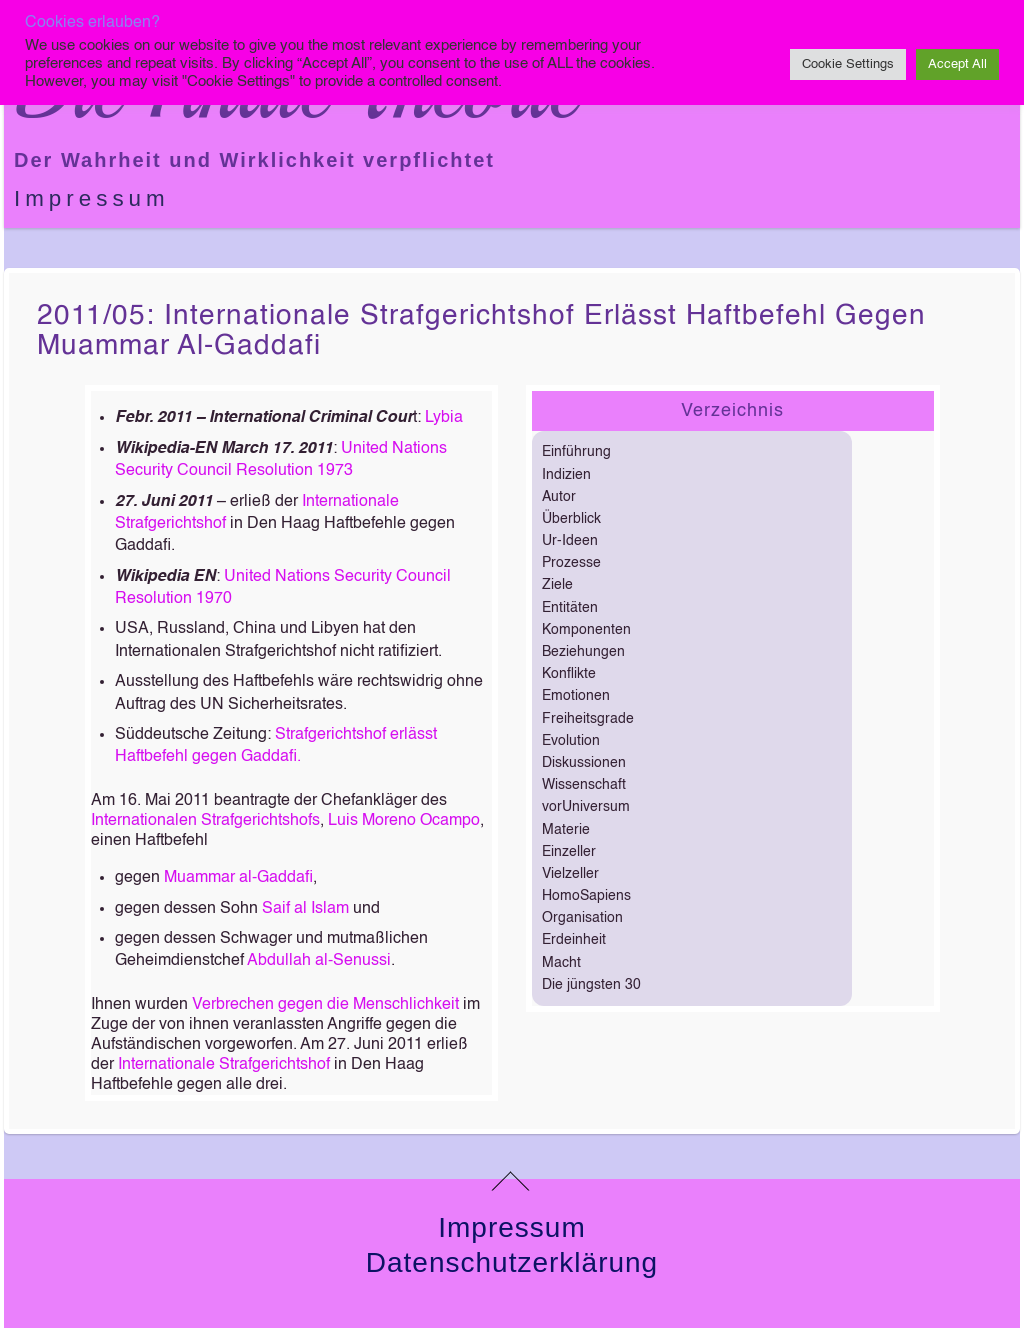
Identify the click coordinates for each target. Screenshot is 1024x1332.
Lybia (444, 418)
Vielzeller (570, 874)
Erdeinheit (574, 940)
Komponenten (586, 630)
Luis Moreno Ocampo (404, 821)
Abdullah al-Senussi (319, 961)
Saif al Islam (305, 909)
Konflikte (569, 674)
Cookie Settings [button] (848, 64)
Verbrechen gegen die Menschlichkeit (325, 1005)
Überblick (571, 519)
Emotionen (576, 696)
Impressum (92, 198)
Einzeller (569, 852)
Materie (566, 830)
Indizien (566, 475)
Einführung (576, 452)
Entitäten (570, 608)
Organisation (582, 918)
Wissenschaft (584, 785)
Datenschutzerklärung (512, 1262)
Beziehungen (583, 652)
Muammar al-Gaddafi (238, 878)
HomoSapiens (586, 896)
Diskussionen (584, 763)
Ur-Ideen (570, 541)
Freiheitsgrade (588, 719)
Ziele (557, 585)
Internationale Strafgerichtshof (224, 1065)
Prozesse (571, 563)
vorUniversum (586, 807)
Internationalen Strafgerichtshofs (205, 821)
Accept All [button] (957, 64)
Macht (561, 963)
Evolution (571, 741)
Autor (559, 497)
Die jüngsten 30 (591, 985)
